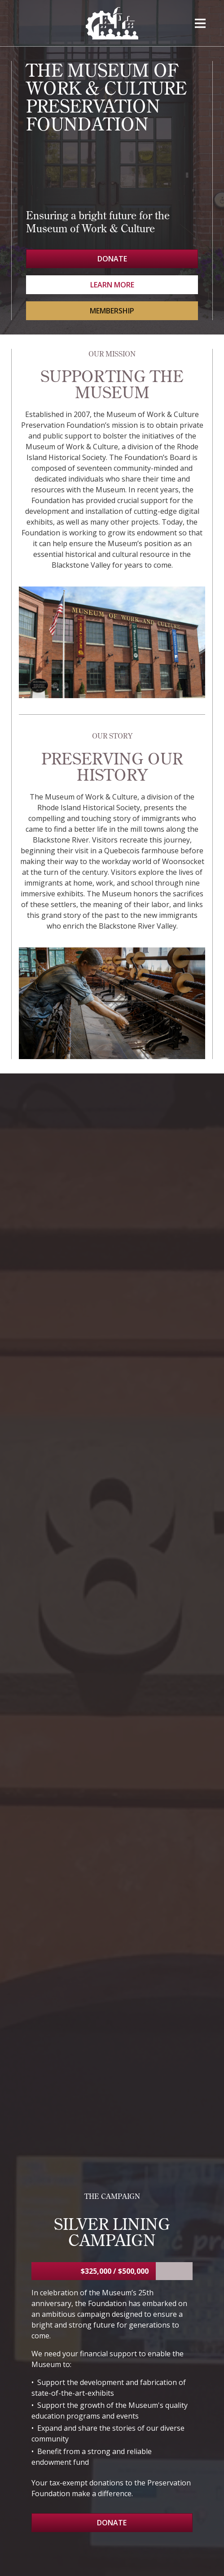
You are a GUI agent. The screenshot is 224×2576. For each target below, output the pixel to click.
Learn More (112, 285)
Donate (112, 259)
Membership (112, 311)
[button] (200, 23)
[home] (112, 23)
